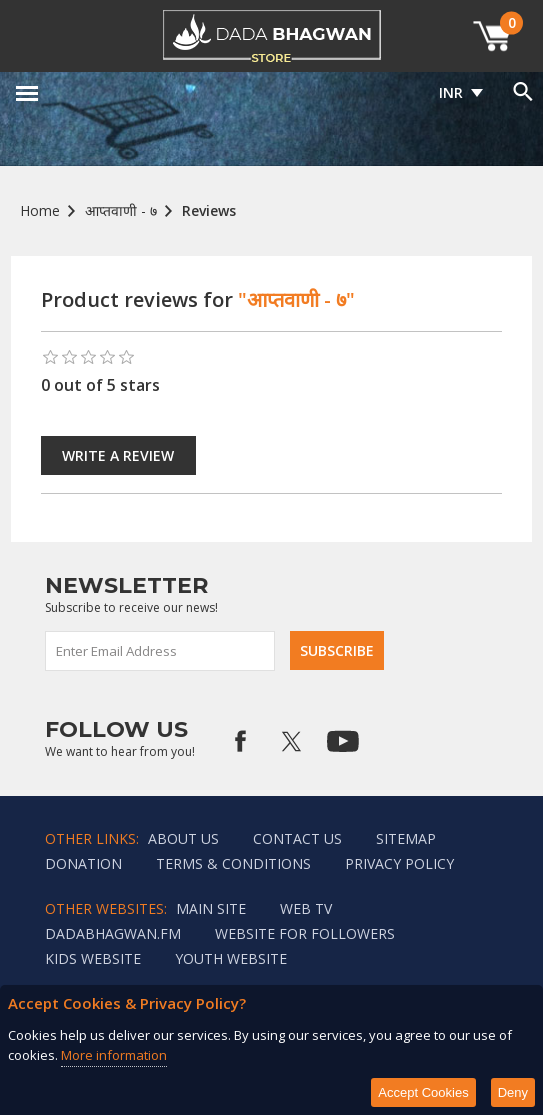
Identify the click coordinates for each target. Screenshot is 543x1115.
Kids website (93, 958)
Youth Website (231, 958)
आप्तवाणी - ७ (121, 210)
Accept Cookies (423, 1092)
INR (451, 92)
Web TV (306, 908)
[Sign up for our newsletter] (161, 651)
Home (40, 210)
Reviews (209, 210)
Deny (513, 1092)
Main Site (211, 908)
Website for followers (305, 933)
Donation (83, 863)
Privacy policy (399, 863)
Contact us (297, 838)
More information (114, 1055)
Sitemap (406, 838)
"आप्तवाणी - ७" (296, 299)
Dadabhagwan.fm (113, 933)
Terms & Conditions (233, 863)
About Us (183, 838)
